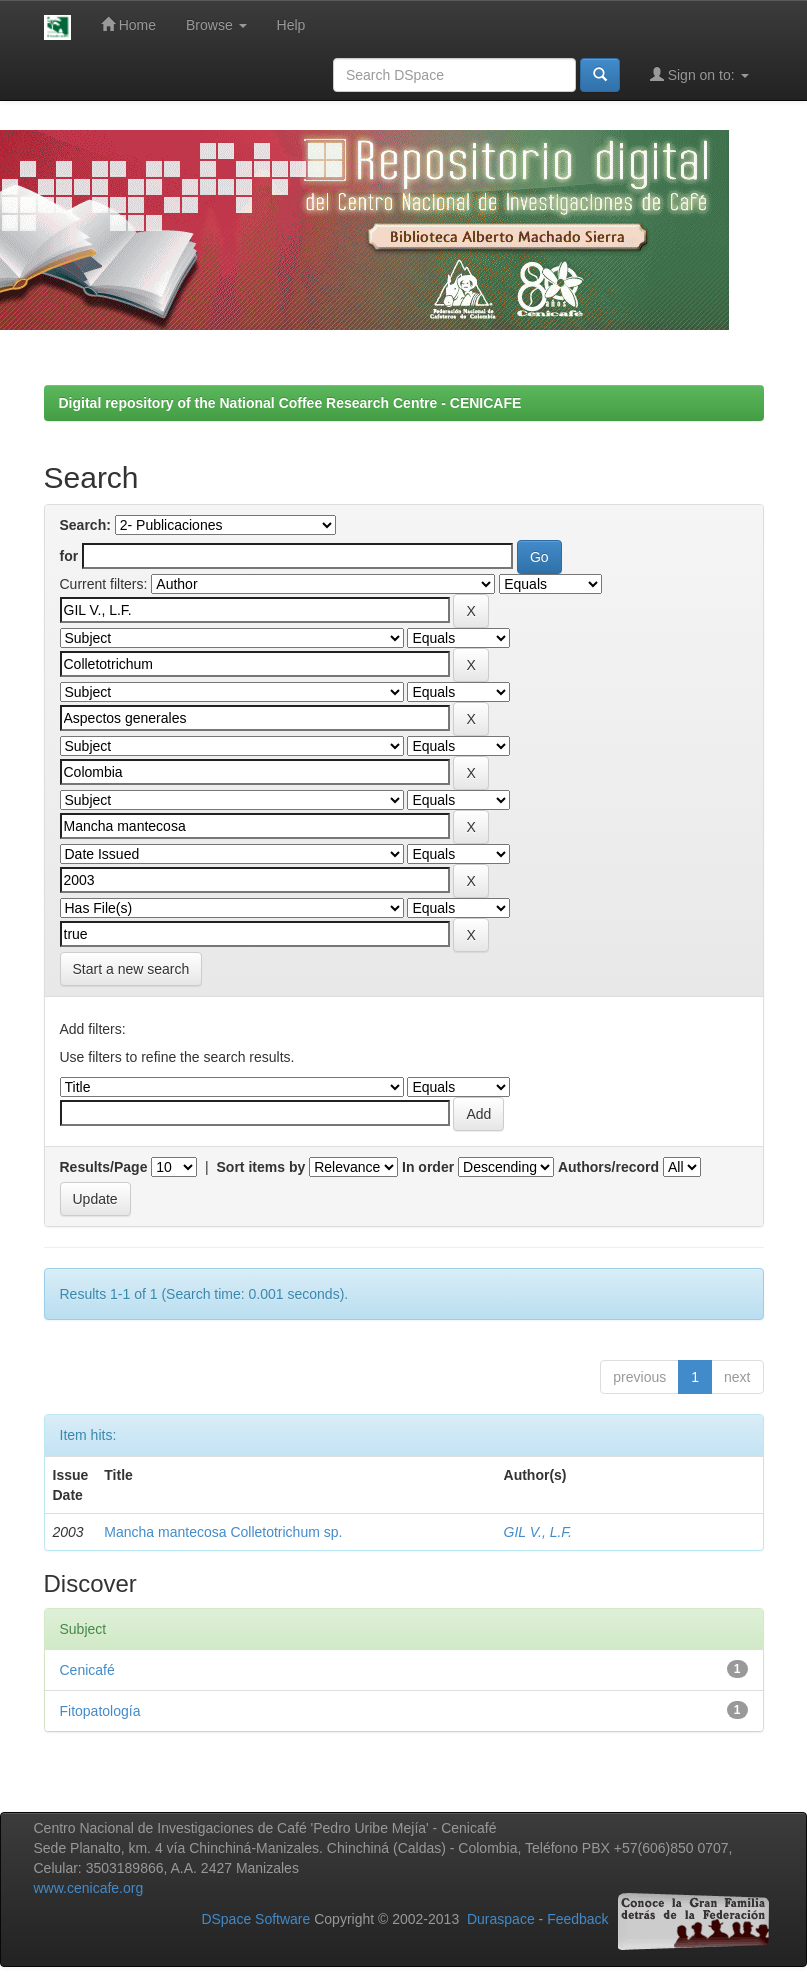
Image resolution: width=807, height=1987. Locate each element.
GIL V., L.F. (538, 1532)
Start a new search (131, 969)
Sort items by (261, 1167)
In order (428, 1167)
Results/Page (104, 1167)
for (69, 556)
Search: (85, 525)
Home (128, 24)
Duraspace (501, 1919)
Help (291, 25)
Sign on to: (699, 74)
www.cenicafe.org (89, 1888)
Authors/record (608, 1167)
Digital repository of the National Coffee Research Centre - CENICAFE (290, 403)
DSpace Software (255, 1919)
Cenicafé (87, 1670)
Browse (216, 25)
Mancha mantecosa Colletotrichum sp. (223, 1532)
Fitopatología (100, 1711)
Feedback (577, 1919)
